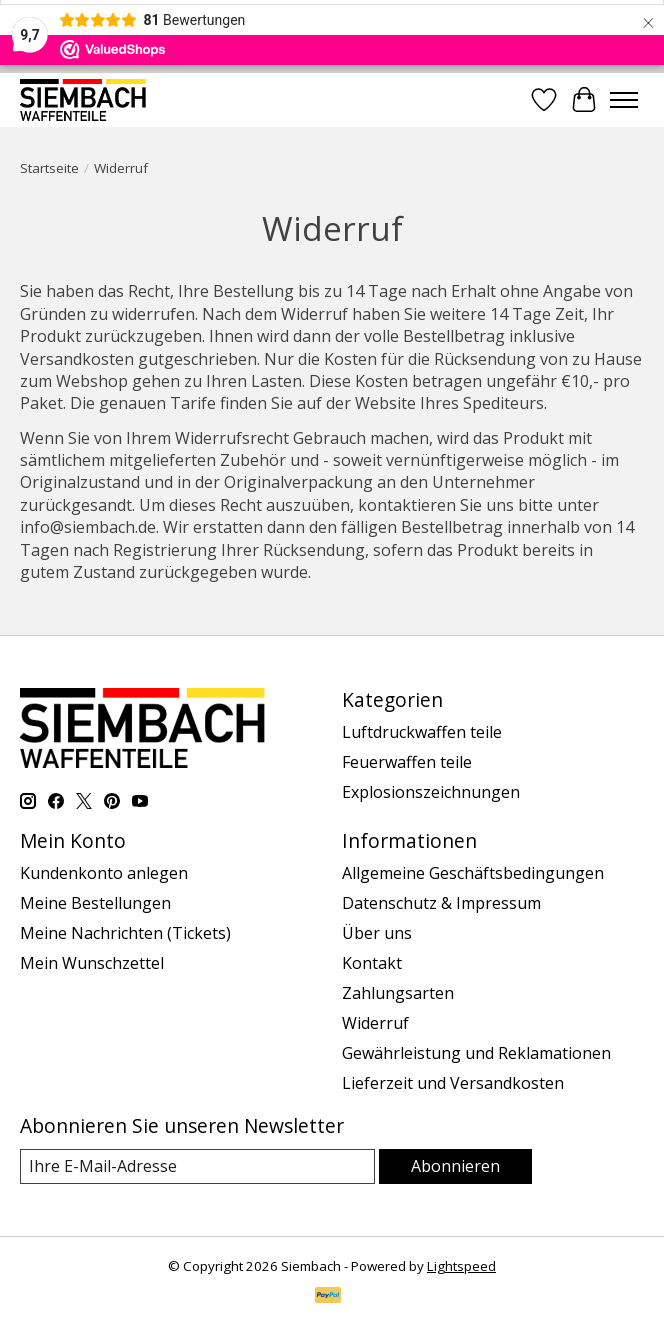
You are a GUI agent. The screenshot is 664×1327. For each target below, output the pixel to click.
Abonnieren (455, 1166)
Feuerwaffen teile (407, 762)
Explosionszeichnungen (431, 792)
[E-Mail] (197, 1166)
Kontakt (372, 963)
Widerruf (375, 1023)
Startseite (49, 168)
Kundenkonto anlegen (104, 873)
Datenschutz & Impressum (441, 903)
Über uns (377, 933)
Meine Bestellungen (95, 903)
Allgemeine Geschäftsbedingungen (473, 873)
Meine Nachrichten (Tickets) (125, 933)
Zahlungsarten (398, 993)
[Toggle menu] (624, 100)
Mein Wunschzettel (92, 963)
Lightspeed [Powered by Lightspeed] (461, 1266)
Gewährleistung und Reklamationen (476, 1053)
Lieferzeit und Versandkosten (453, 1083)
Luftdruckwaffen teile (422, 732)
